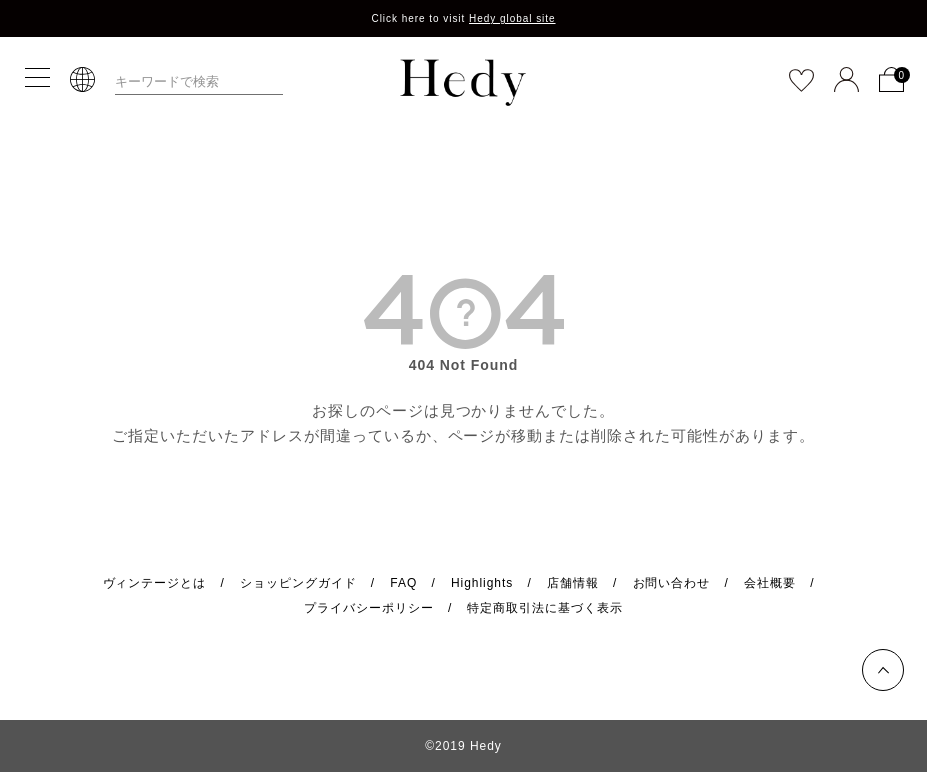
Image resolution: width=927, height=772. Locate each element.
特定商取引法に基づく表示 (545, 608)
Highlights (482, 583)
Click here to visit (463, 18)
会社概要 (770, 583)
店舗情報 (573, 583)
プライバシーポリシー (369, 608)
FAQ (403, 583)
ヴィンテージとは (155, 583)
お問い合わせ (672, 583)
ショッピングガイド (298, 583)
